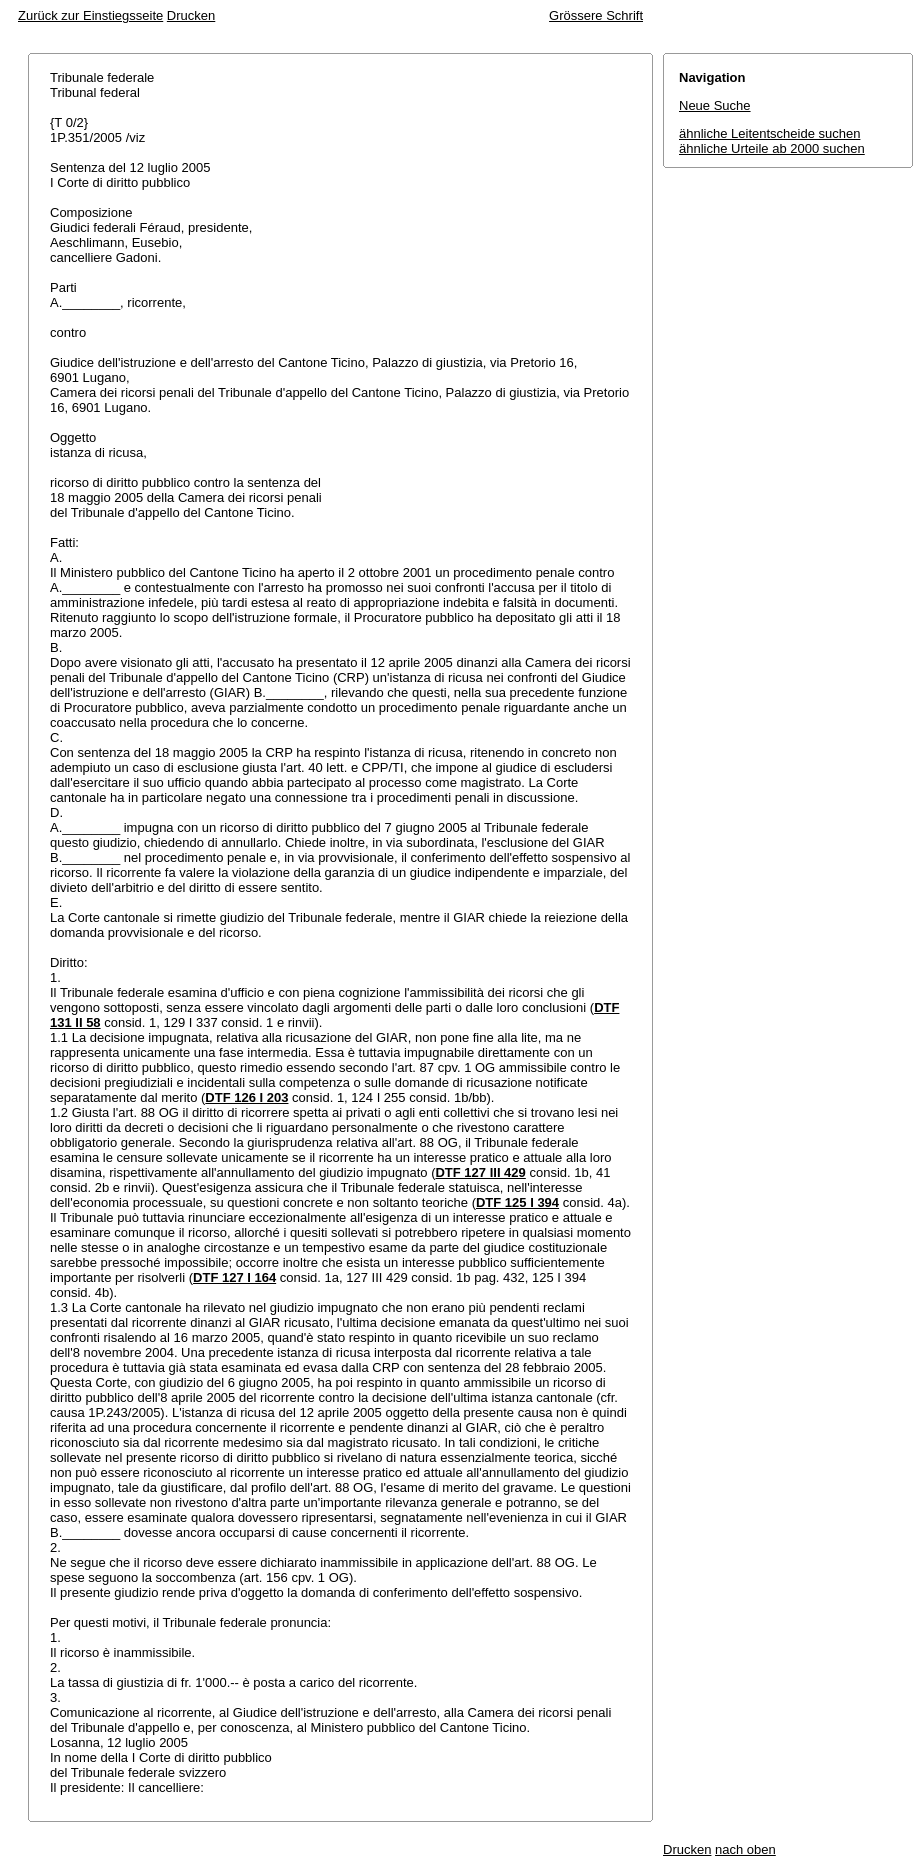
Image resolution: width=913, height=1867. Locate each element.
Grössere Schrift (596, 15)
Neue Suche (715, 105)
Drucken (191, 15)
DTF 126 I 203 (246, 1097)
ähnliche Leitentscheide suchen (769, 133)
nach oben (745, 1849)
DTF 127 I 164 (234, 1277)
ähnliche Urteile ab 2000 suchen (772, 148)
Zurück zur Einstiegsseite (90, 15)
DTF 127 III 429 (480, 1172)
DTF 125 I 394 (517, 1202)
